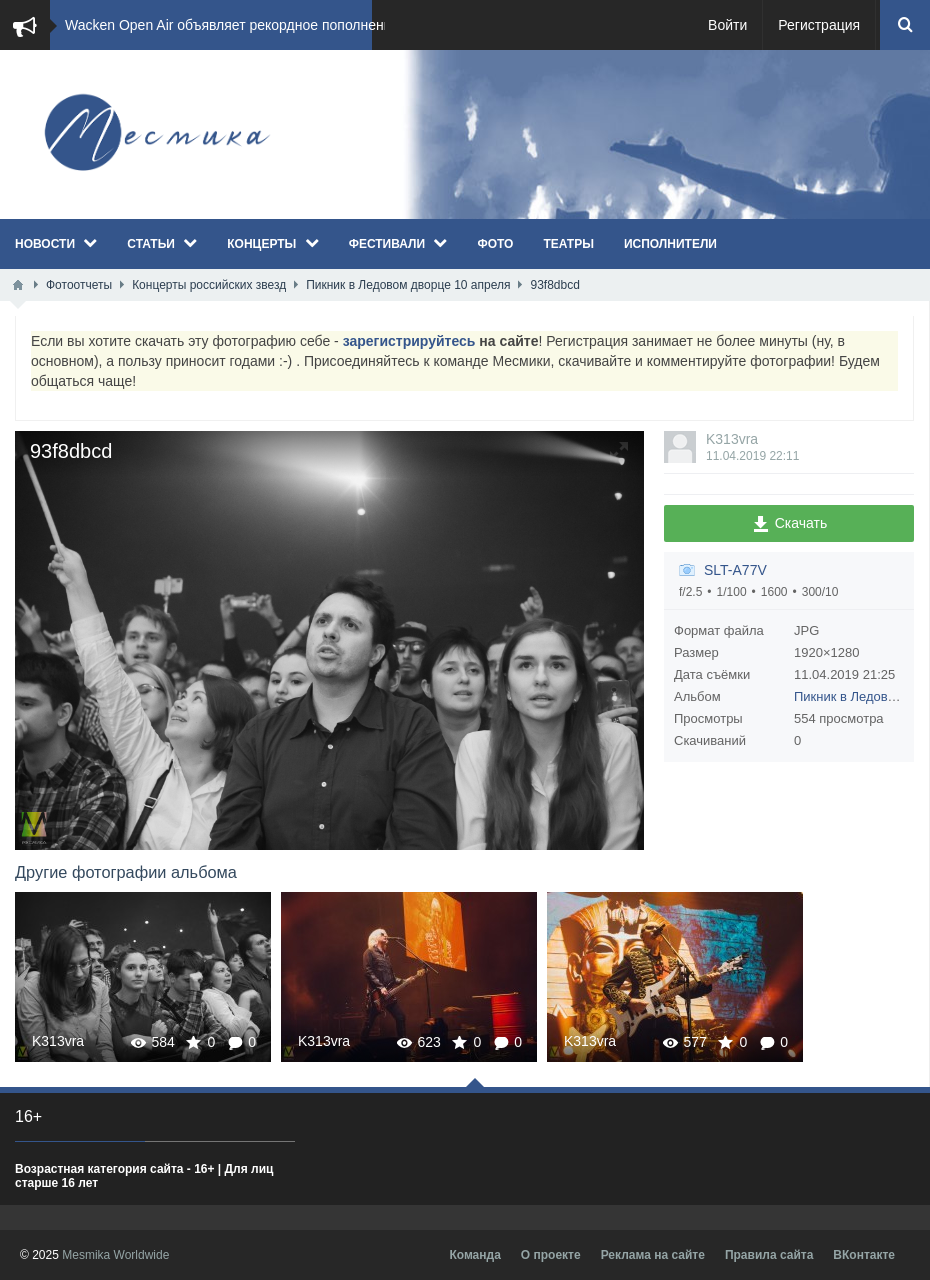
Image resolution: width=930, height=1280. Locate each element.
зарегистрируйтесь (409, 341)
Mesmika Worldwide (115, 1255)
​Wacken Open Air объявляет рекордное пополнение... (238, 25)
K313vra (732, 439)
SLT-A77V (735, 570)
